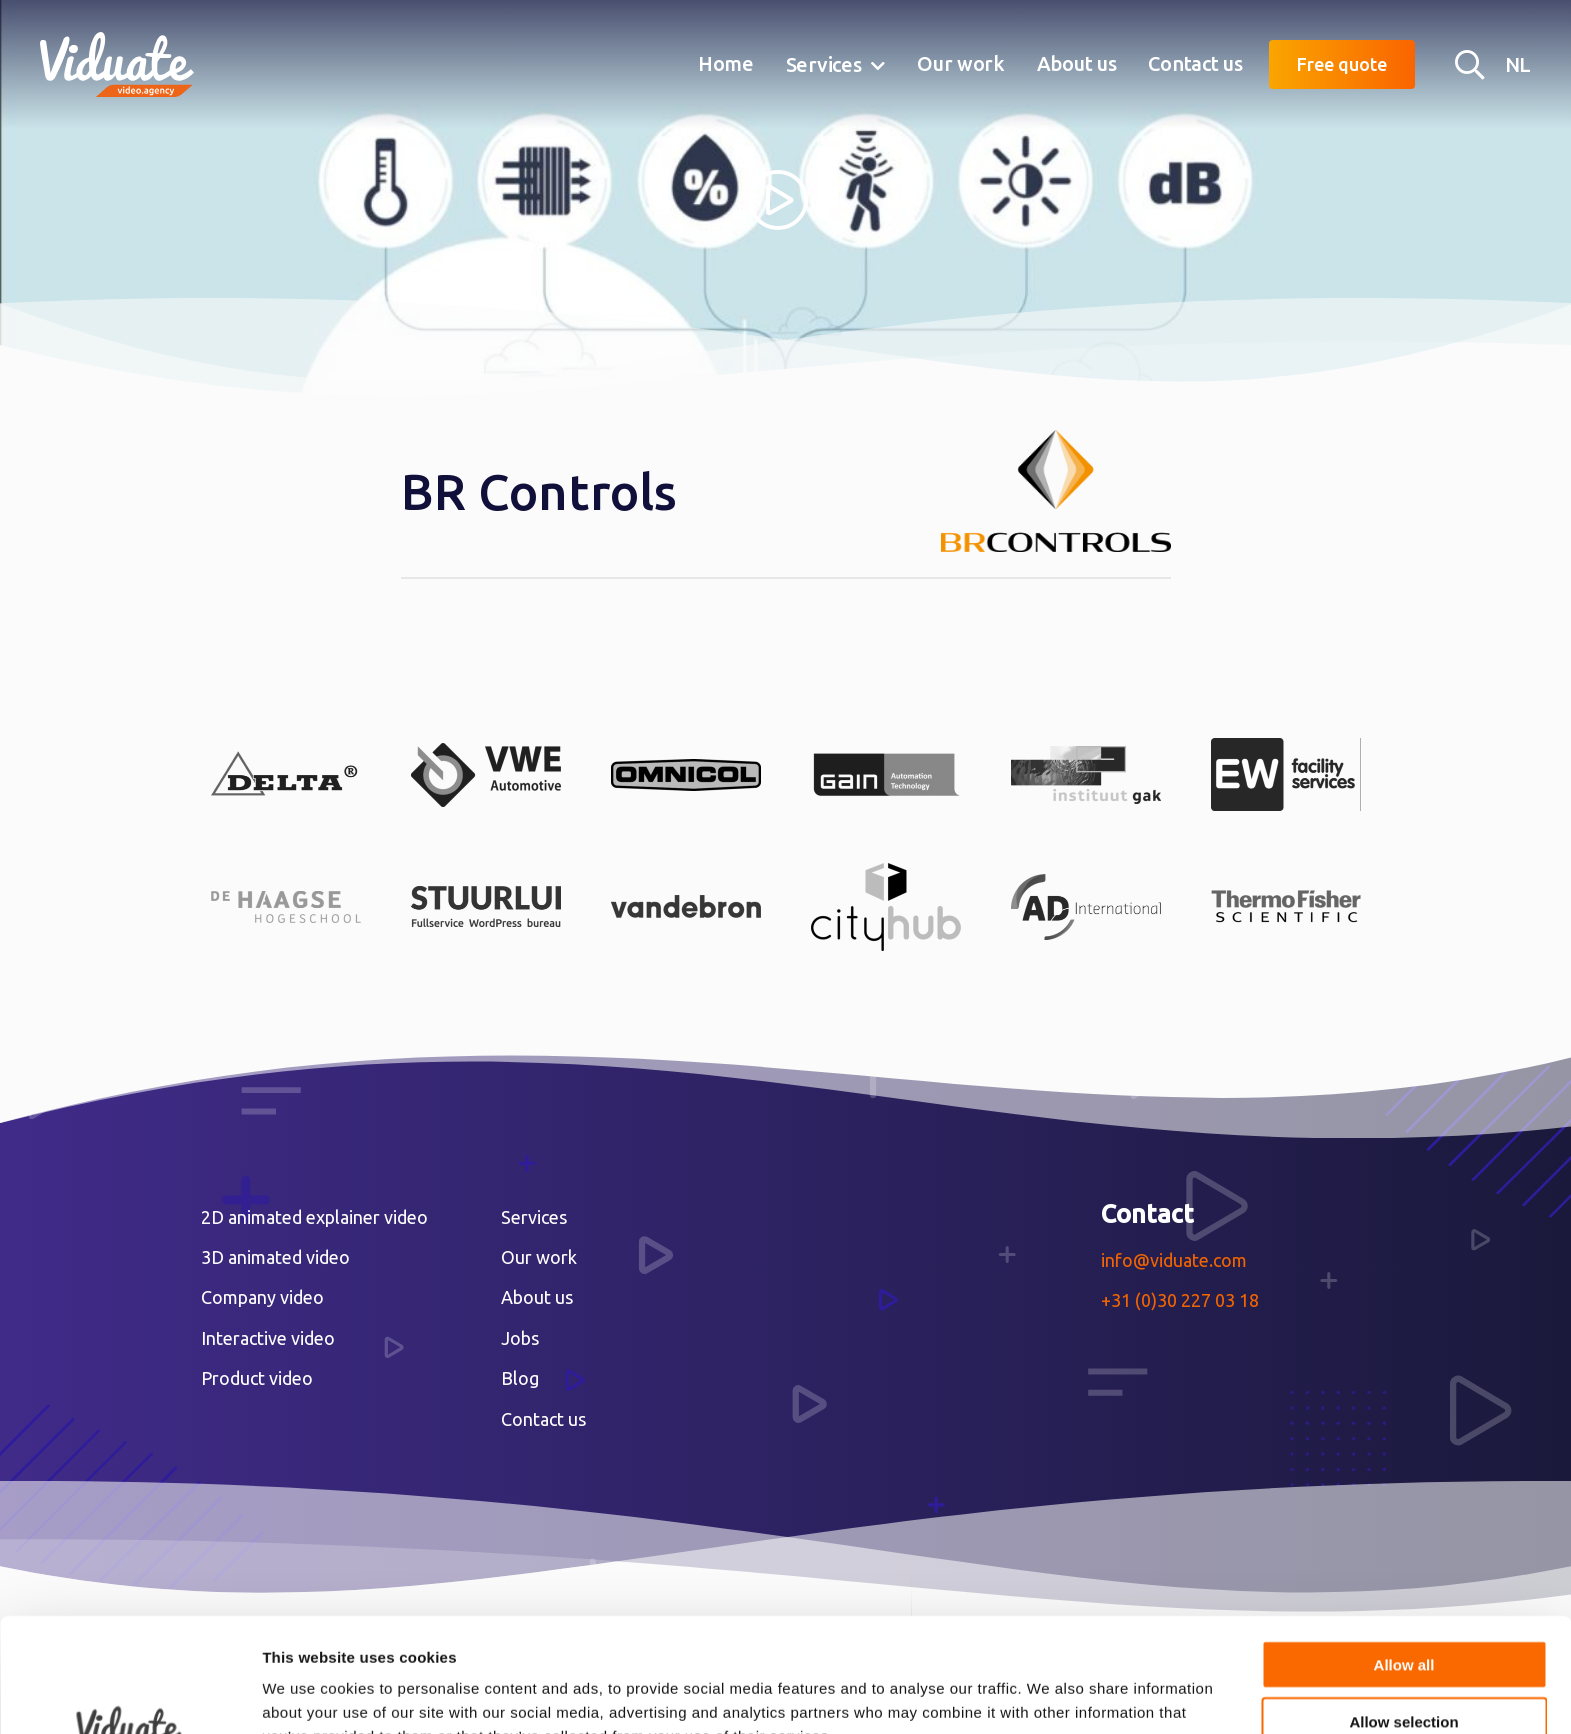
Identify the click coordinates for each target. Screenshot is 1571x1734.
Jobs (520, 1338)
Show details (1049, 1694)
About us (1077, 63)
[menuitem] (726, 65)
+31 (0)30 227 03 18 (1180, 1300)
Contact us (1195, 63)
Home (726, 63)
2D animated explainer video (314, 1217)
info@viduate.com (1174, 1260)
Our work (961, 63)
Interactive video (268, 1338)
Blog (520, 1378)
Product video (257, 1378)
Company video (262, 1297)
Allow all (1404, 1557)
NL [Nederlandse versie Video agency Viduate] (1518, 64)
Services (824, 64)
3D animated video (275, 1257)
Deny (1404, 1670)
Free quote (1342, 64)
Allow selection (1403, 1614)
